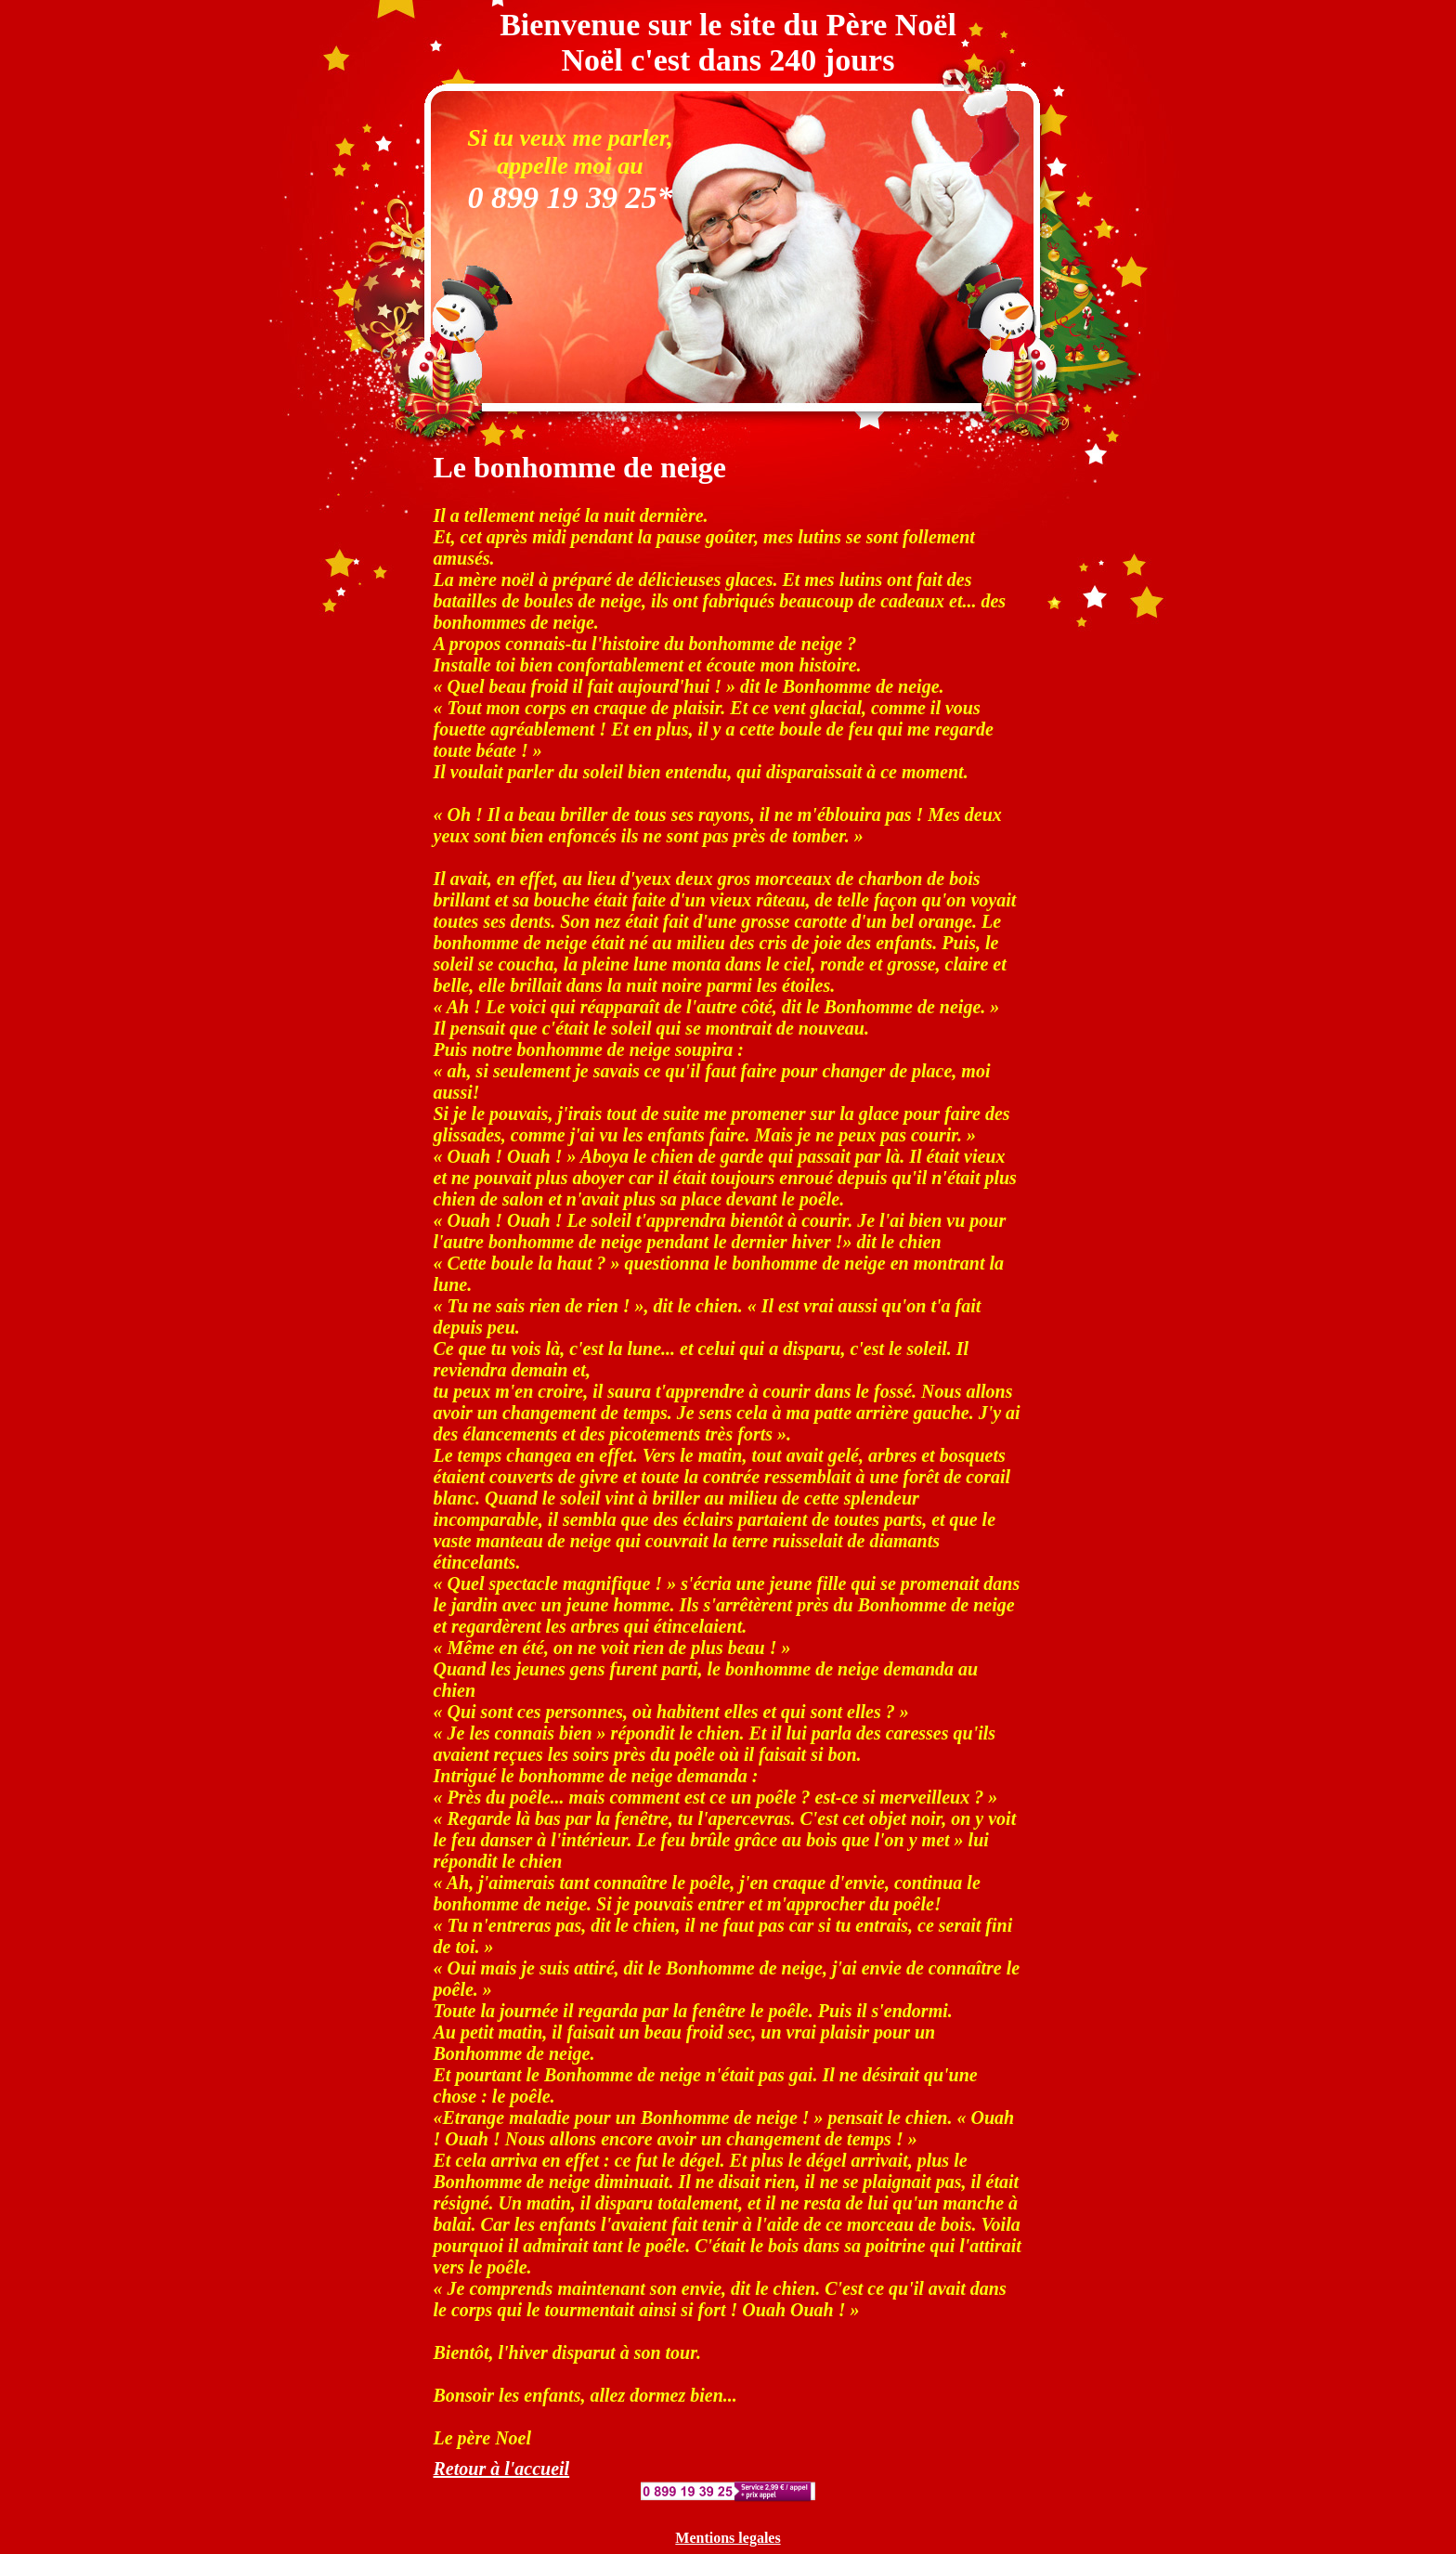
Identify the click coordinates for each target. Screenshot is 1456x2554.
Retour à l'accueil (502, 2468)
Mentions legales (727, 2538)
